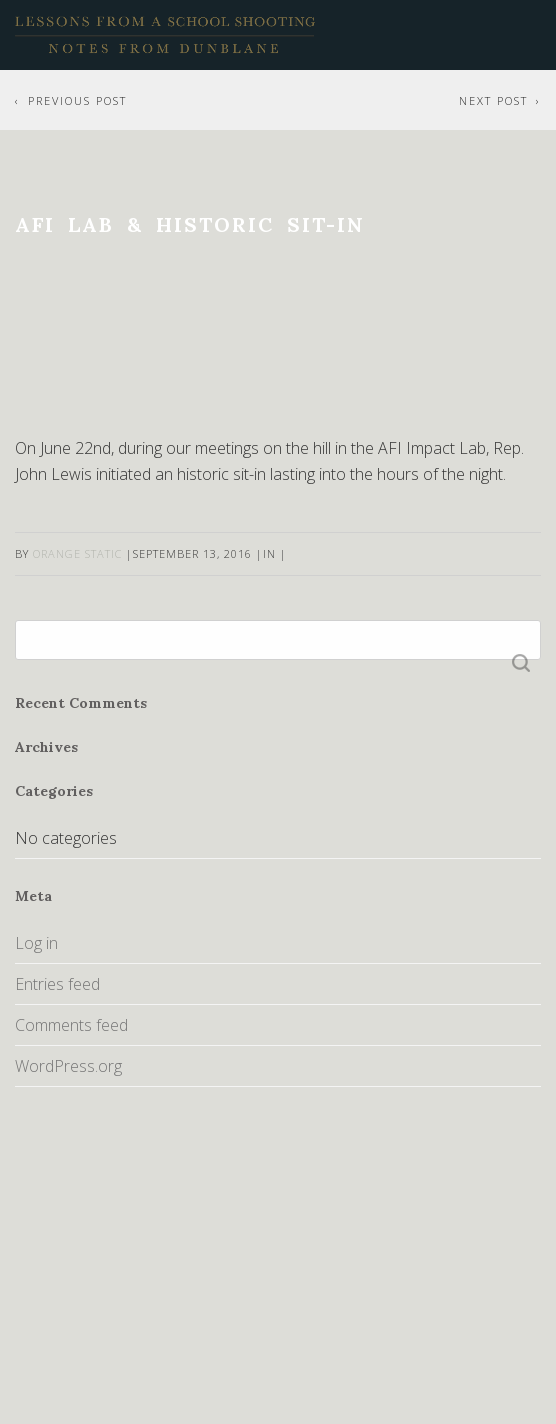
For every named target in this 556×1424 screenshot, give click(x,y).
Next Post (493, 100)
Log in (36, 943)
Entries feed (57, 984)
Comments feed (71, 1025)
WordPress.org (68, 1066)
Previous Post (77, 100)
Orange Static (77, 553)
